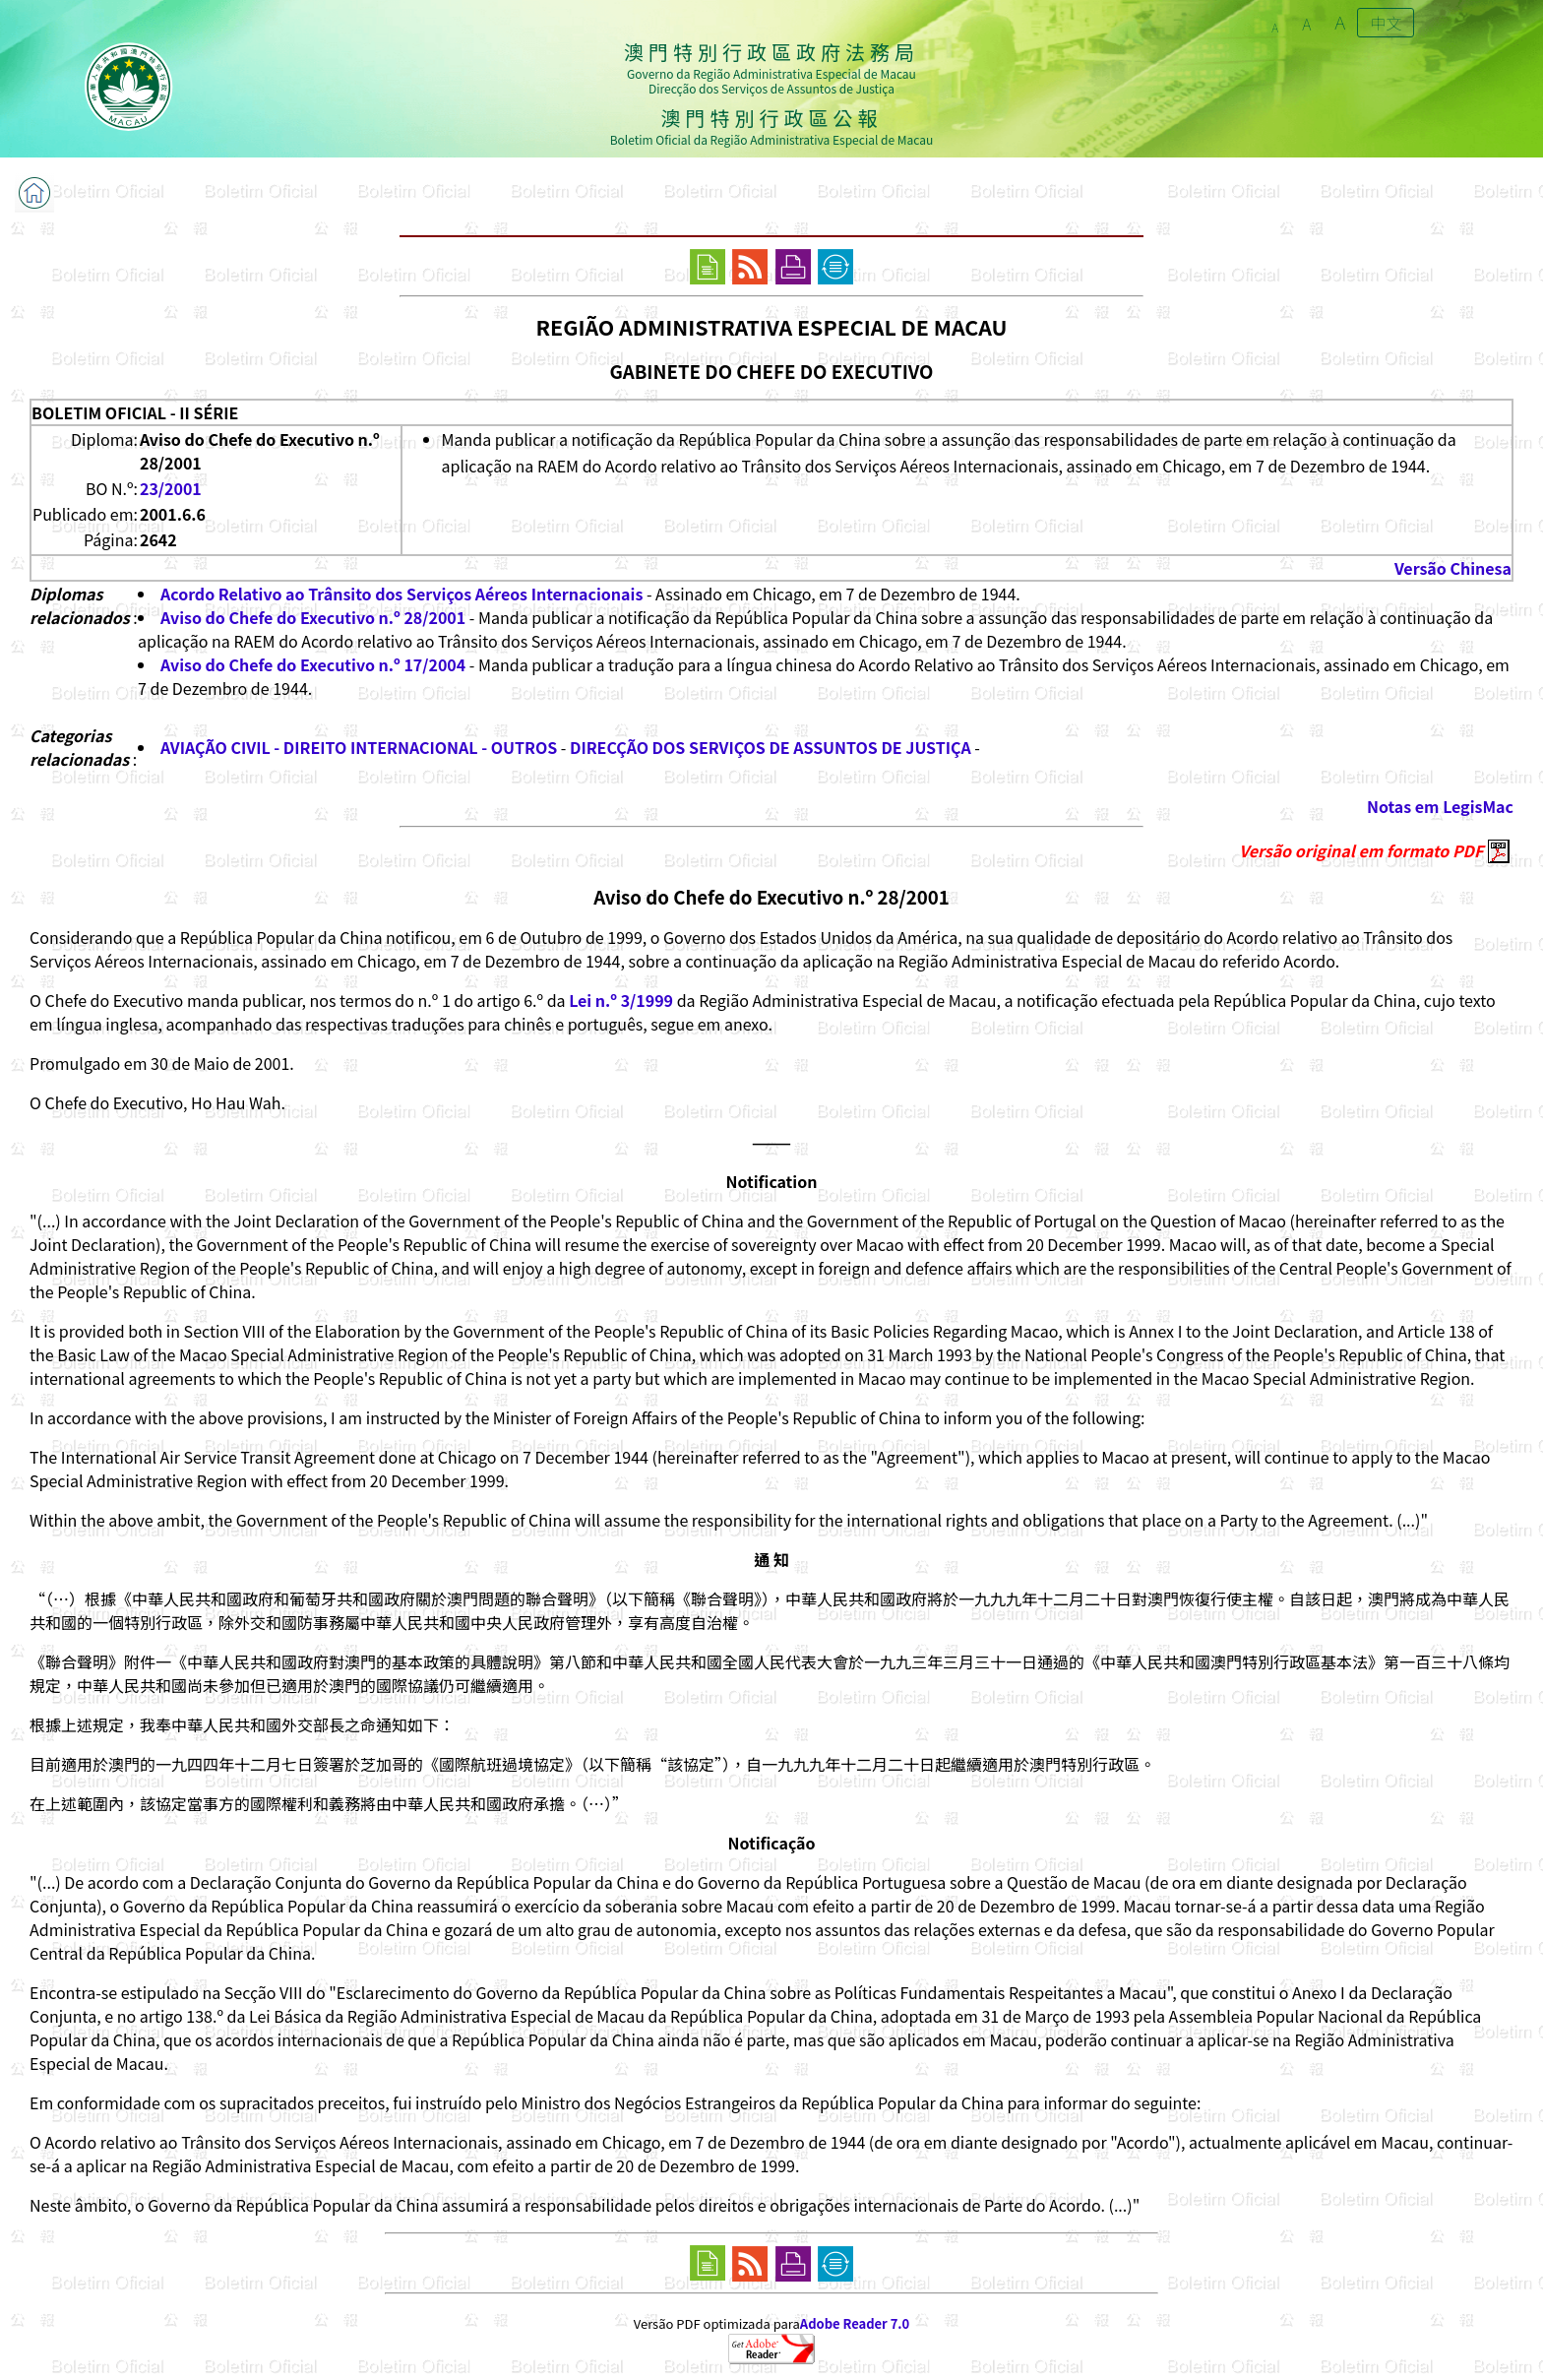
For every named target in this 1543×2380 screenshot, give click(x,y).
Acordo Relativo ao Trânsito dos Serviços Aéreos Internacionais (401, 593)
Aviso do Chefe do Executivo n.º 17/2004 (312, 664)
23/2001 (171, 488)
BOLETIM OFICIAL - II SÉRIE (134, 412)
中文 (1385, 22)
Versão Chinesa (1453, 568)
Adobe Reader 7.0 (854, 2323)
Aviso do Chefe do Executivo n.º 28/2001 (312, 617)
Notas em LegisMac (1440, 806)
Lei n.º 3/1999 (621, 1000)
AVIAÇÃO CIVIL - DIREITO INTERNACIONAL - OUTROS (358, 747)
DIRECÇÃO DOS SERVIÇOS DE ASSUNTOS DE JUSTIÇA (770, 747)
